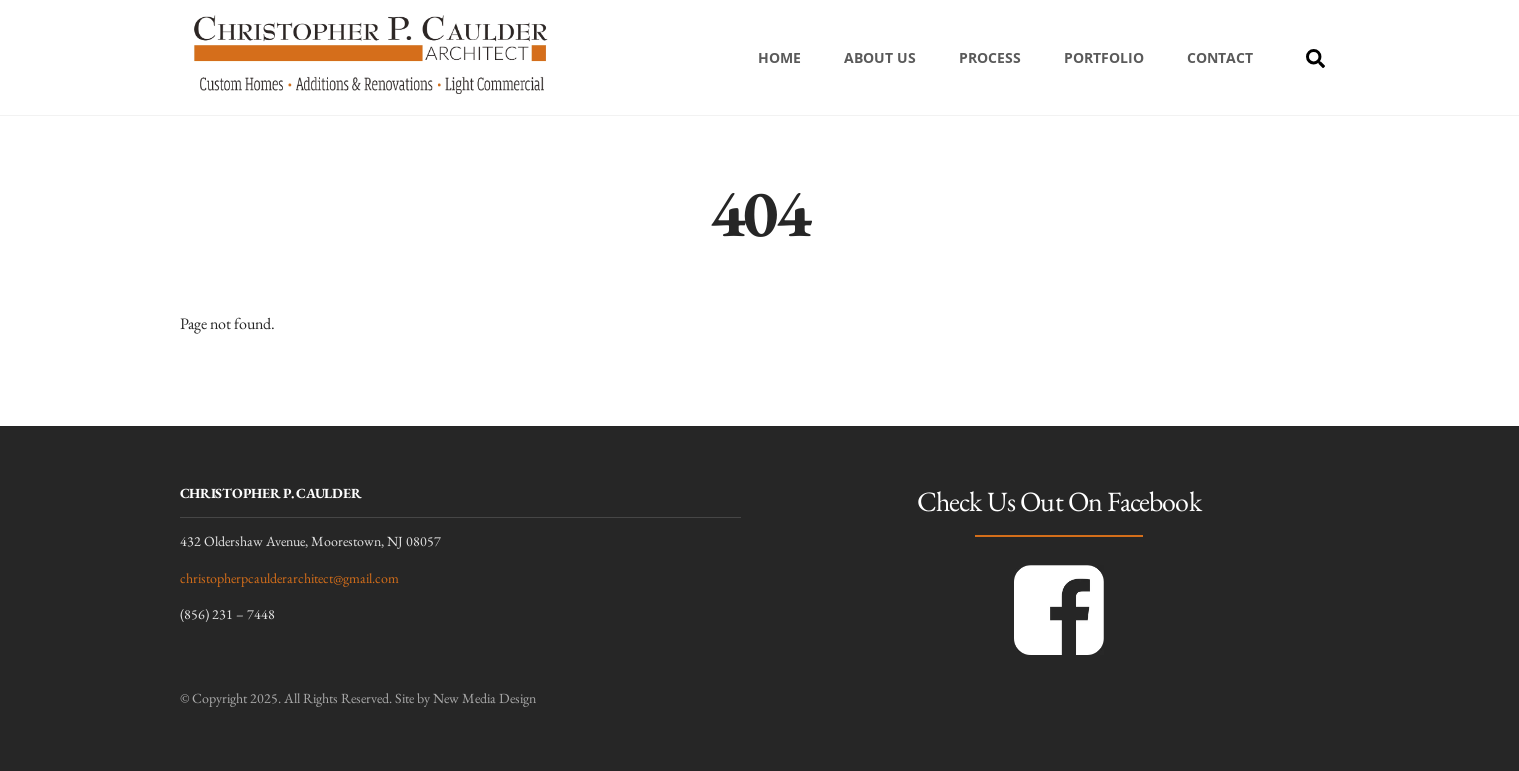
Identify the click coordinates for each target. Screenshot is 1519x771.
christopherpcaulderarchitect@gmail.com (289, 578)
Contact (1220, 57)
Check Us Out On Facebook (1059, 501)
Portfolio (1104, 57)
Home (779, 57)
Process (990, 57)
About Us (880, 57)
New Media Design (484, 698)
